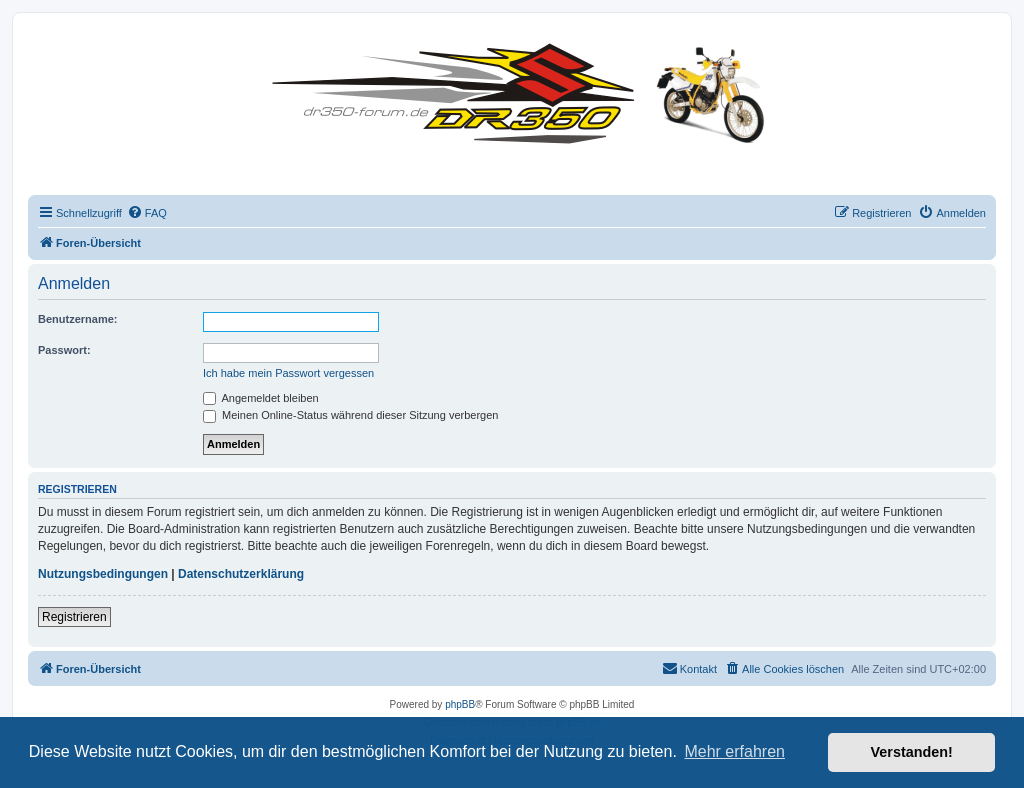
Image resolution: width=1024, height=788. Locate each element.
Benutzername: (77, 319)
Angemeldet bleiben (261, 398)
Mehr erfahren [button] (734, 751)
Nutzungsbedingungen (103, 574)
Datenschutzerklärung (241, 574)
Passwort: (64, 350)
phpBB (460, 704)
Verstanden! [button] (912, 752)
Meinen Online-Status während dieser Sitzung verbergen (350, 415)
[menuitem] (147, 213)
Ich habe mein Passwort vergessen (288, 373)
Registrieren (74, 617)
